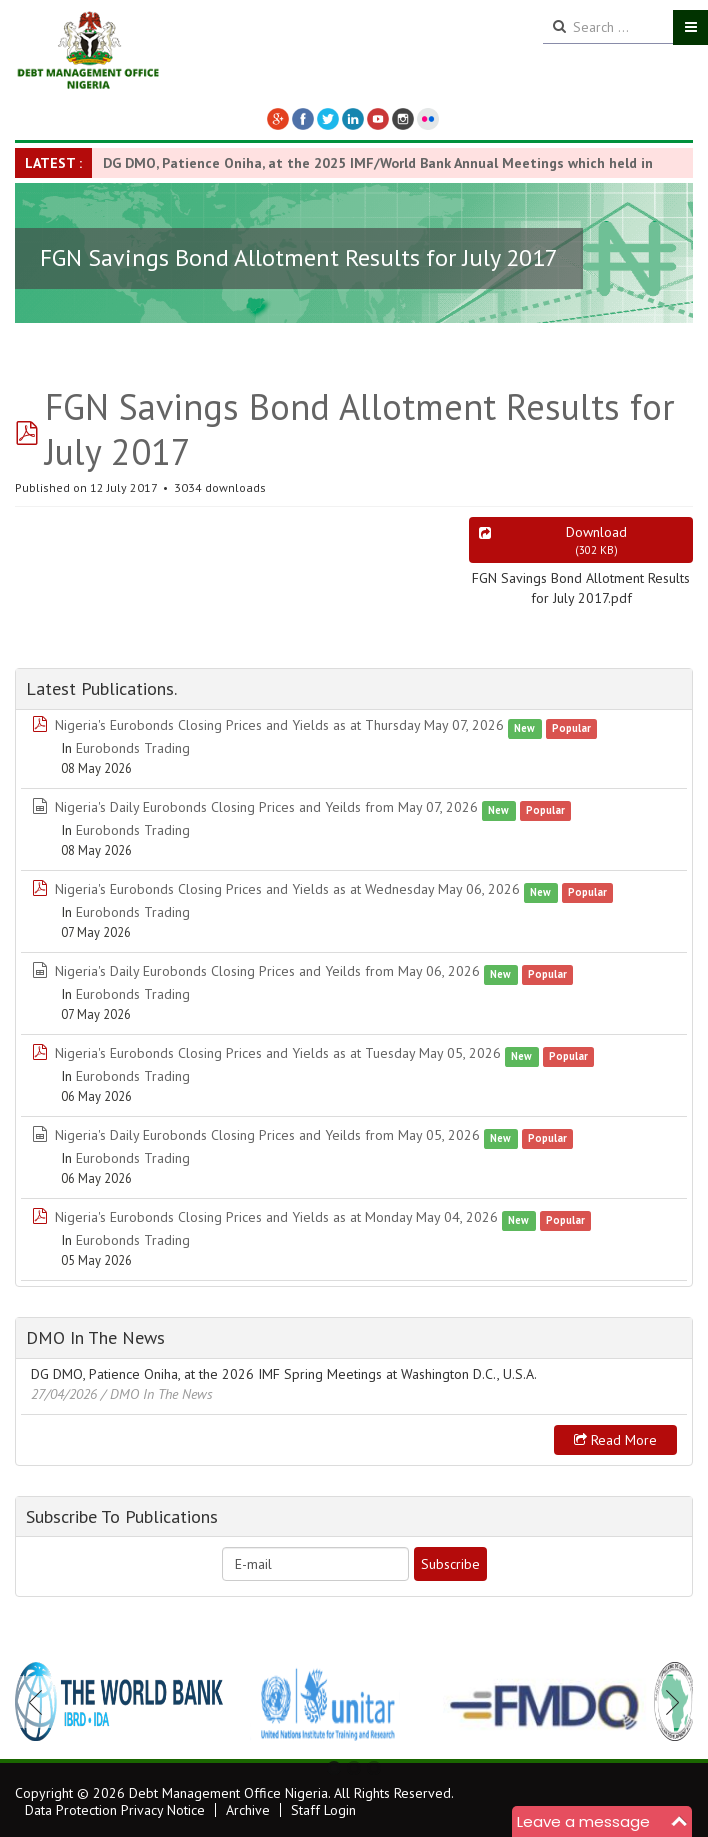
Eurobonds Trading (133, 748)
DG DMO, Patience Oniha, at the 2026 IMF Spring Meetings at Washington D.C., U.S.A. (284, 1374)
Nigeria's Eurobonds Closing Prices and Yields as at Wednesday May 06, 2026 (287, 889)
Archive (248, 1810)
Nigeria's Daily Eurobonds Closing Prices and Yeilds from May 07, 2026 (266, 807)
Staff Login (323, 1810)
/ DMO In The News (157, 1394)
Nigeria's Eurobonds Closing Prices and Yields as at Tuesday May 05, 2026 (278, 1053)
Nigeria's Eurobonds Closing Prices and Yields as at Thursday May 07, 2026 (279, 725)
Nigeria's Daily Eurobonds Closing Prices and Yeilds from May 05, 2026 (267, 1135)
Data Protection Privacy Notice (115, 1810)
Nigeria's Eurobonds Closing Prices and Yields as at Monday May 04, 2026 (276, 1217)
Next (667, 1702)
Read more (615, 1440)
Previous (41, 1702)
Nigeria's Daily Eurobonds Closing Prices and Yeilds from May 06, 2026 (267, 971)
